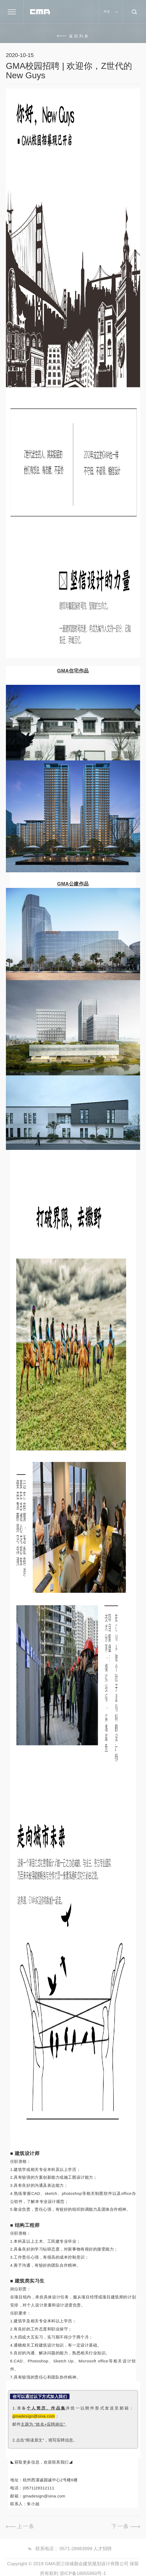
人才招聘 (102, 2556)
